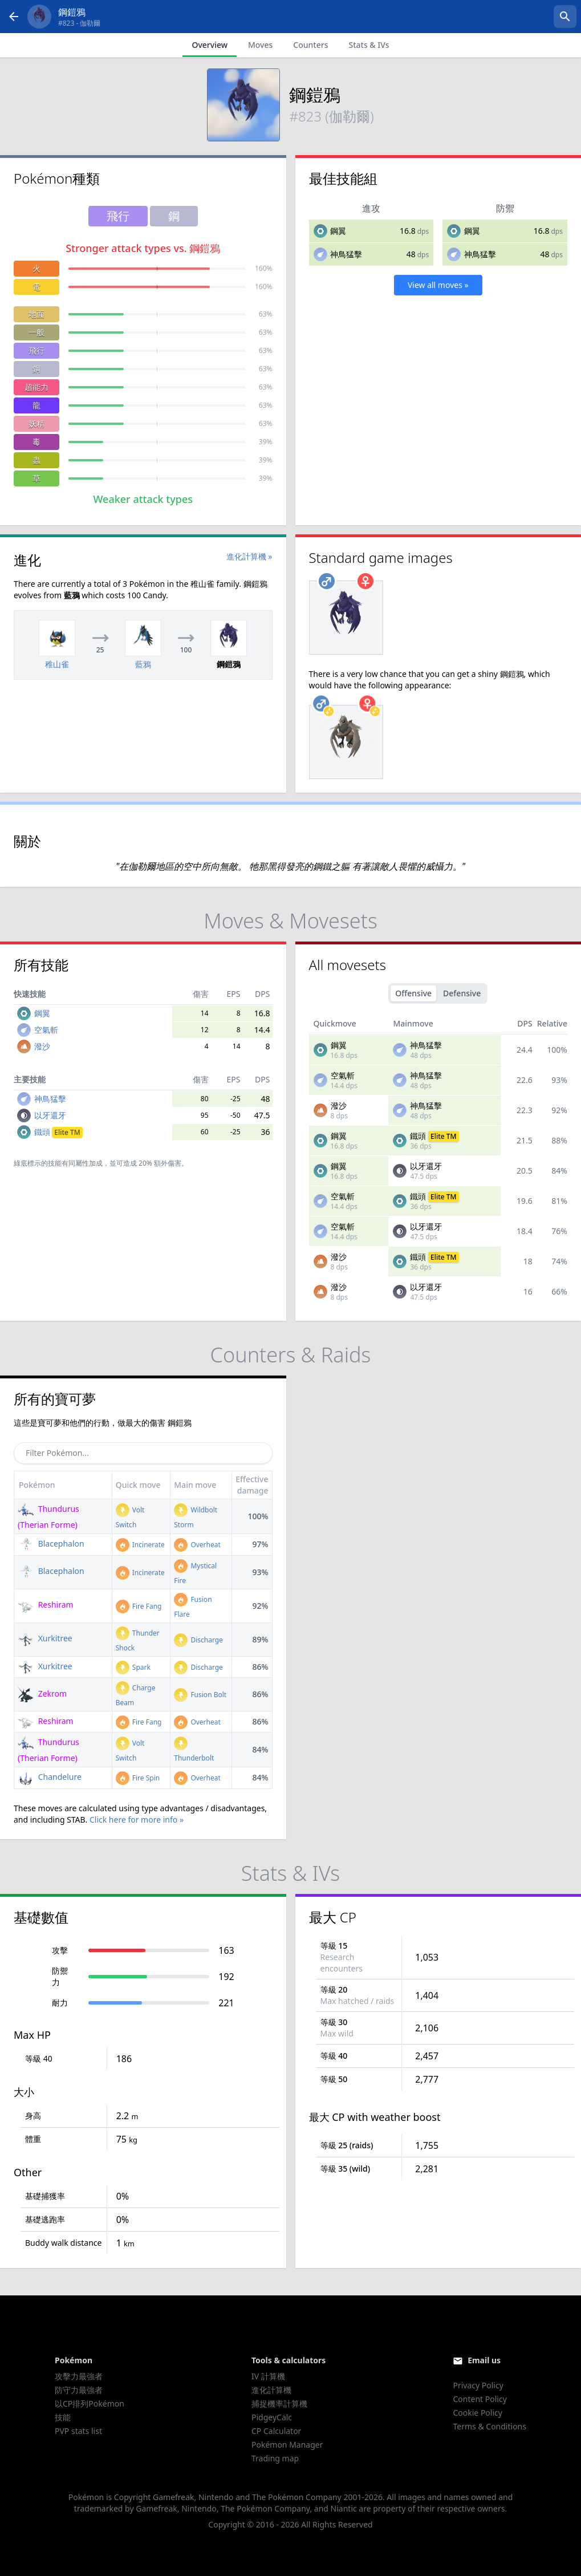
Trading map (275, 2458)
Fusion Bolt (200, 1694)
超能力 (36, 387)
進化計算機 (271, 2389)
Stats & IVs (368, 44)
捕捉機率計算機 (279, 2403)
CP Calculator (276, 2430)
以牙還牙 (50, 1115)
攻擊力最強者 (79, 2376)
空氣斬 (46, 1029)
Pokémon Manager (287, 2444)
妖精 (36, 423)
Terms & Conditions (489, 2426)
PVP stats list (78, 2430)
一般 (36, 332)
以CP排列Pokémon (89, 2403)
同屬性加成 (85, 1163)
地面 (36, 314)
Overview (209, 44)
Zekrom (42, 1693)
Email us (484, 2360)
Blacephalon (51, 1543)
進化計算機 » (249, 556)
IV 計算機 (268, 2376)
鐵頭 (58, 1131)
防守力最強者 (79, 2389)
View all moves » (438, 284)
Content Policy (479, 2399)
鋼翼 (338, 230)
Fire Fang (139, 1606)
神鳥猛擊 (346, 254)
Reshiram (46, 1604)
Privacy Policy (478, 2385)
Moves (260, 44)
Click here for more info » (137, 1819)
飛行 (36, 350)
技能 (63, 2417)
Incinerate (140, 1544)
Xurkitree (45, 1638)
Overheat (197, 1544)
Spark (133, 1667)
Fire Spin (138, 1778)
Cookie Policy (477, 2412)
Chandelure (50, 1776)
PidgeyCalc (271, 2417)
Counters (310, 44)
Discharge (198, 1640)
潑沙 (42, 1046)
